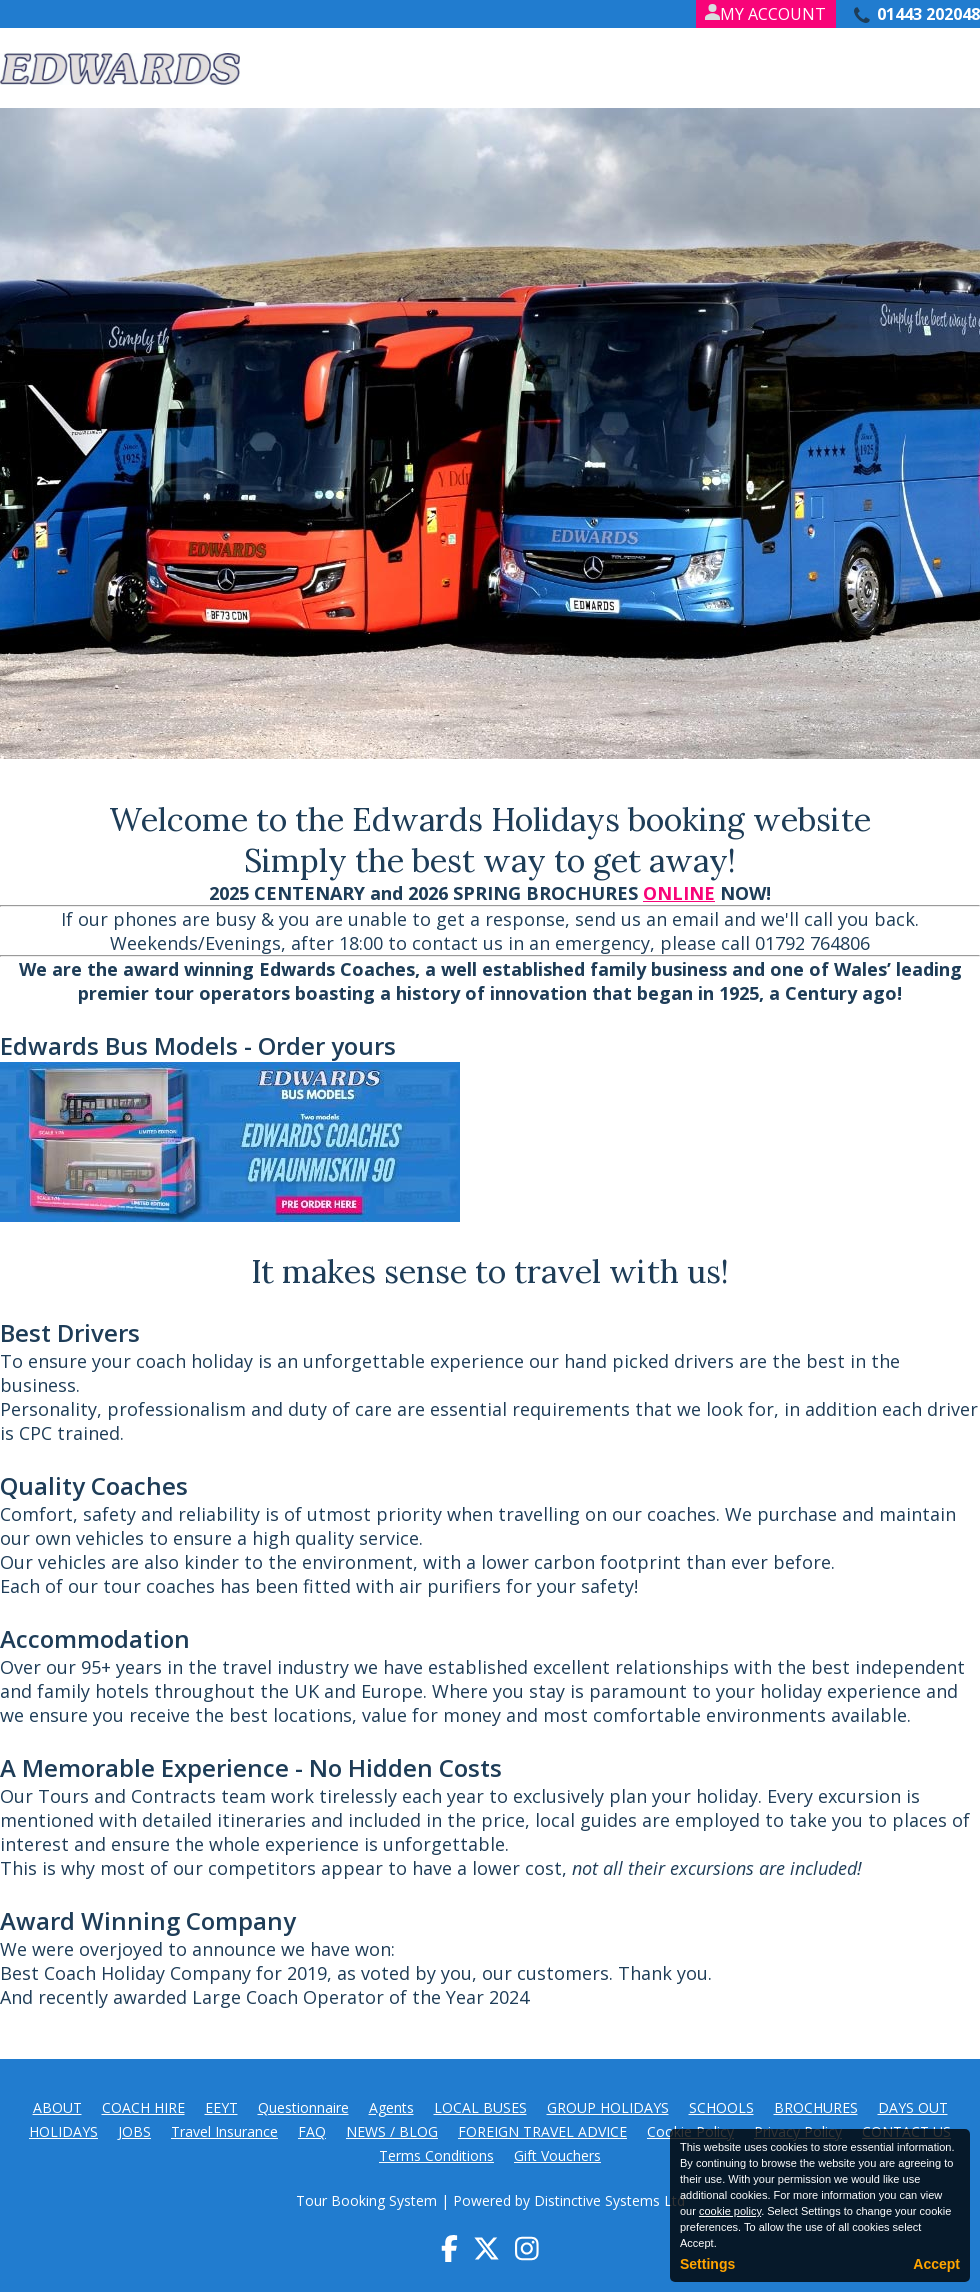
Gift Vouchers (557, 2155)
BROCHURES (816, 2107)
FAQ (312, 2131)
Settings (707, 2264)
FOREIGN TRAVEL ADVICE (542, 2131)
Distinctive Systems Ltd (609, 2200)
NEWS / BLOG (392, 2131)
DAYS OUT (913, 2107)
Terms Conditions (436, 2155)
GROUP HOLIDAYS (608, 2107)
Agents (391, 2107)
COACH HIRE (143, 2107)
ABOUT (57, 2107)
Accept (936, 2264)
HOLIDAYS (63, 2131)
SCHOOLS (721, 2107)
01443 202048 (928, 14)
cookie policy (730, 2211)
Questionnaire (303, 2107)
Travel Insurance (224, 2131)
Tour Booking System (366, 2200)
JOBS (134, 2131)
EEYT (221, 2107)
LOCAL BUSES (480, 2107)
